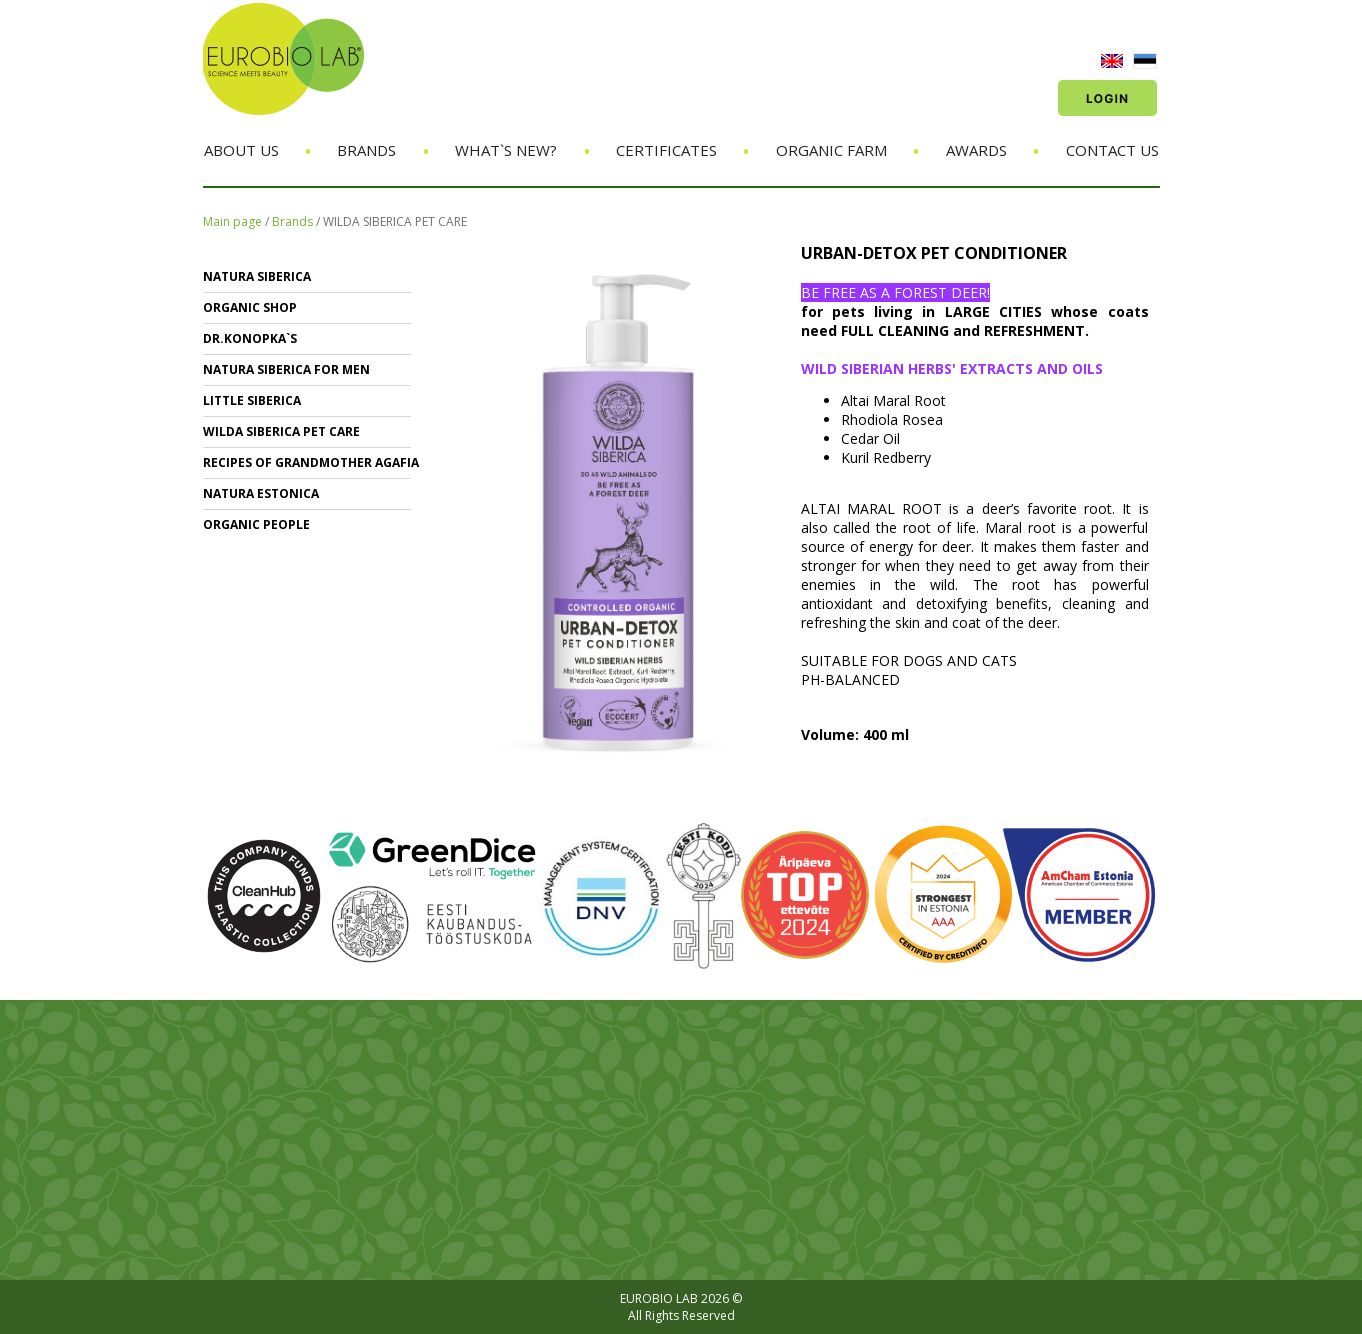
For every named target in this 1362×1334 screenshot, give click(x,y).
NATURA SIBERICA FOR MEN (286, 369)
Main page (232, 221)
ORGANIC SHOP (250, 307)
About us (241, 150)
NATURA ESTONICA (261, 493)
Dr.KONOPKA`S (250, 338)
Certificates (666, 150)
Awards (976, 150)
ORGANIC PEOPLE (256, 524)
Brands (366, 150)
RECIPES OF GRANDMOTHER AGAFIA (311, 462)
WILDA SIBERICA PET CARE (395, 221)
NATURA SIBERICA (257, 276)
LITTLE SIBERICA (252, 400)
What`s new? (506, 150)
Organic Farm (831, 150)
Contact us (1112, 150)
